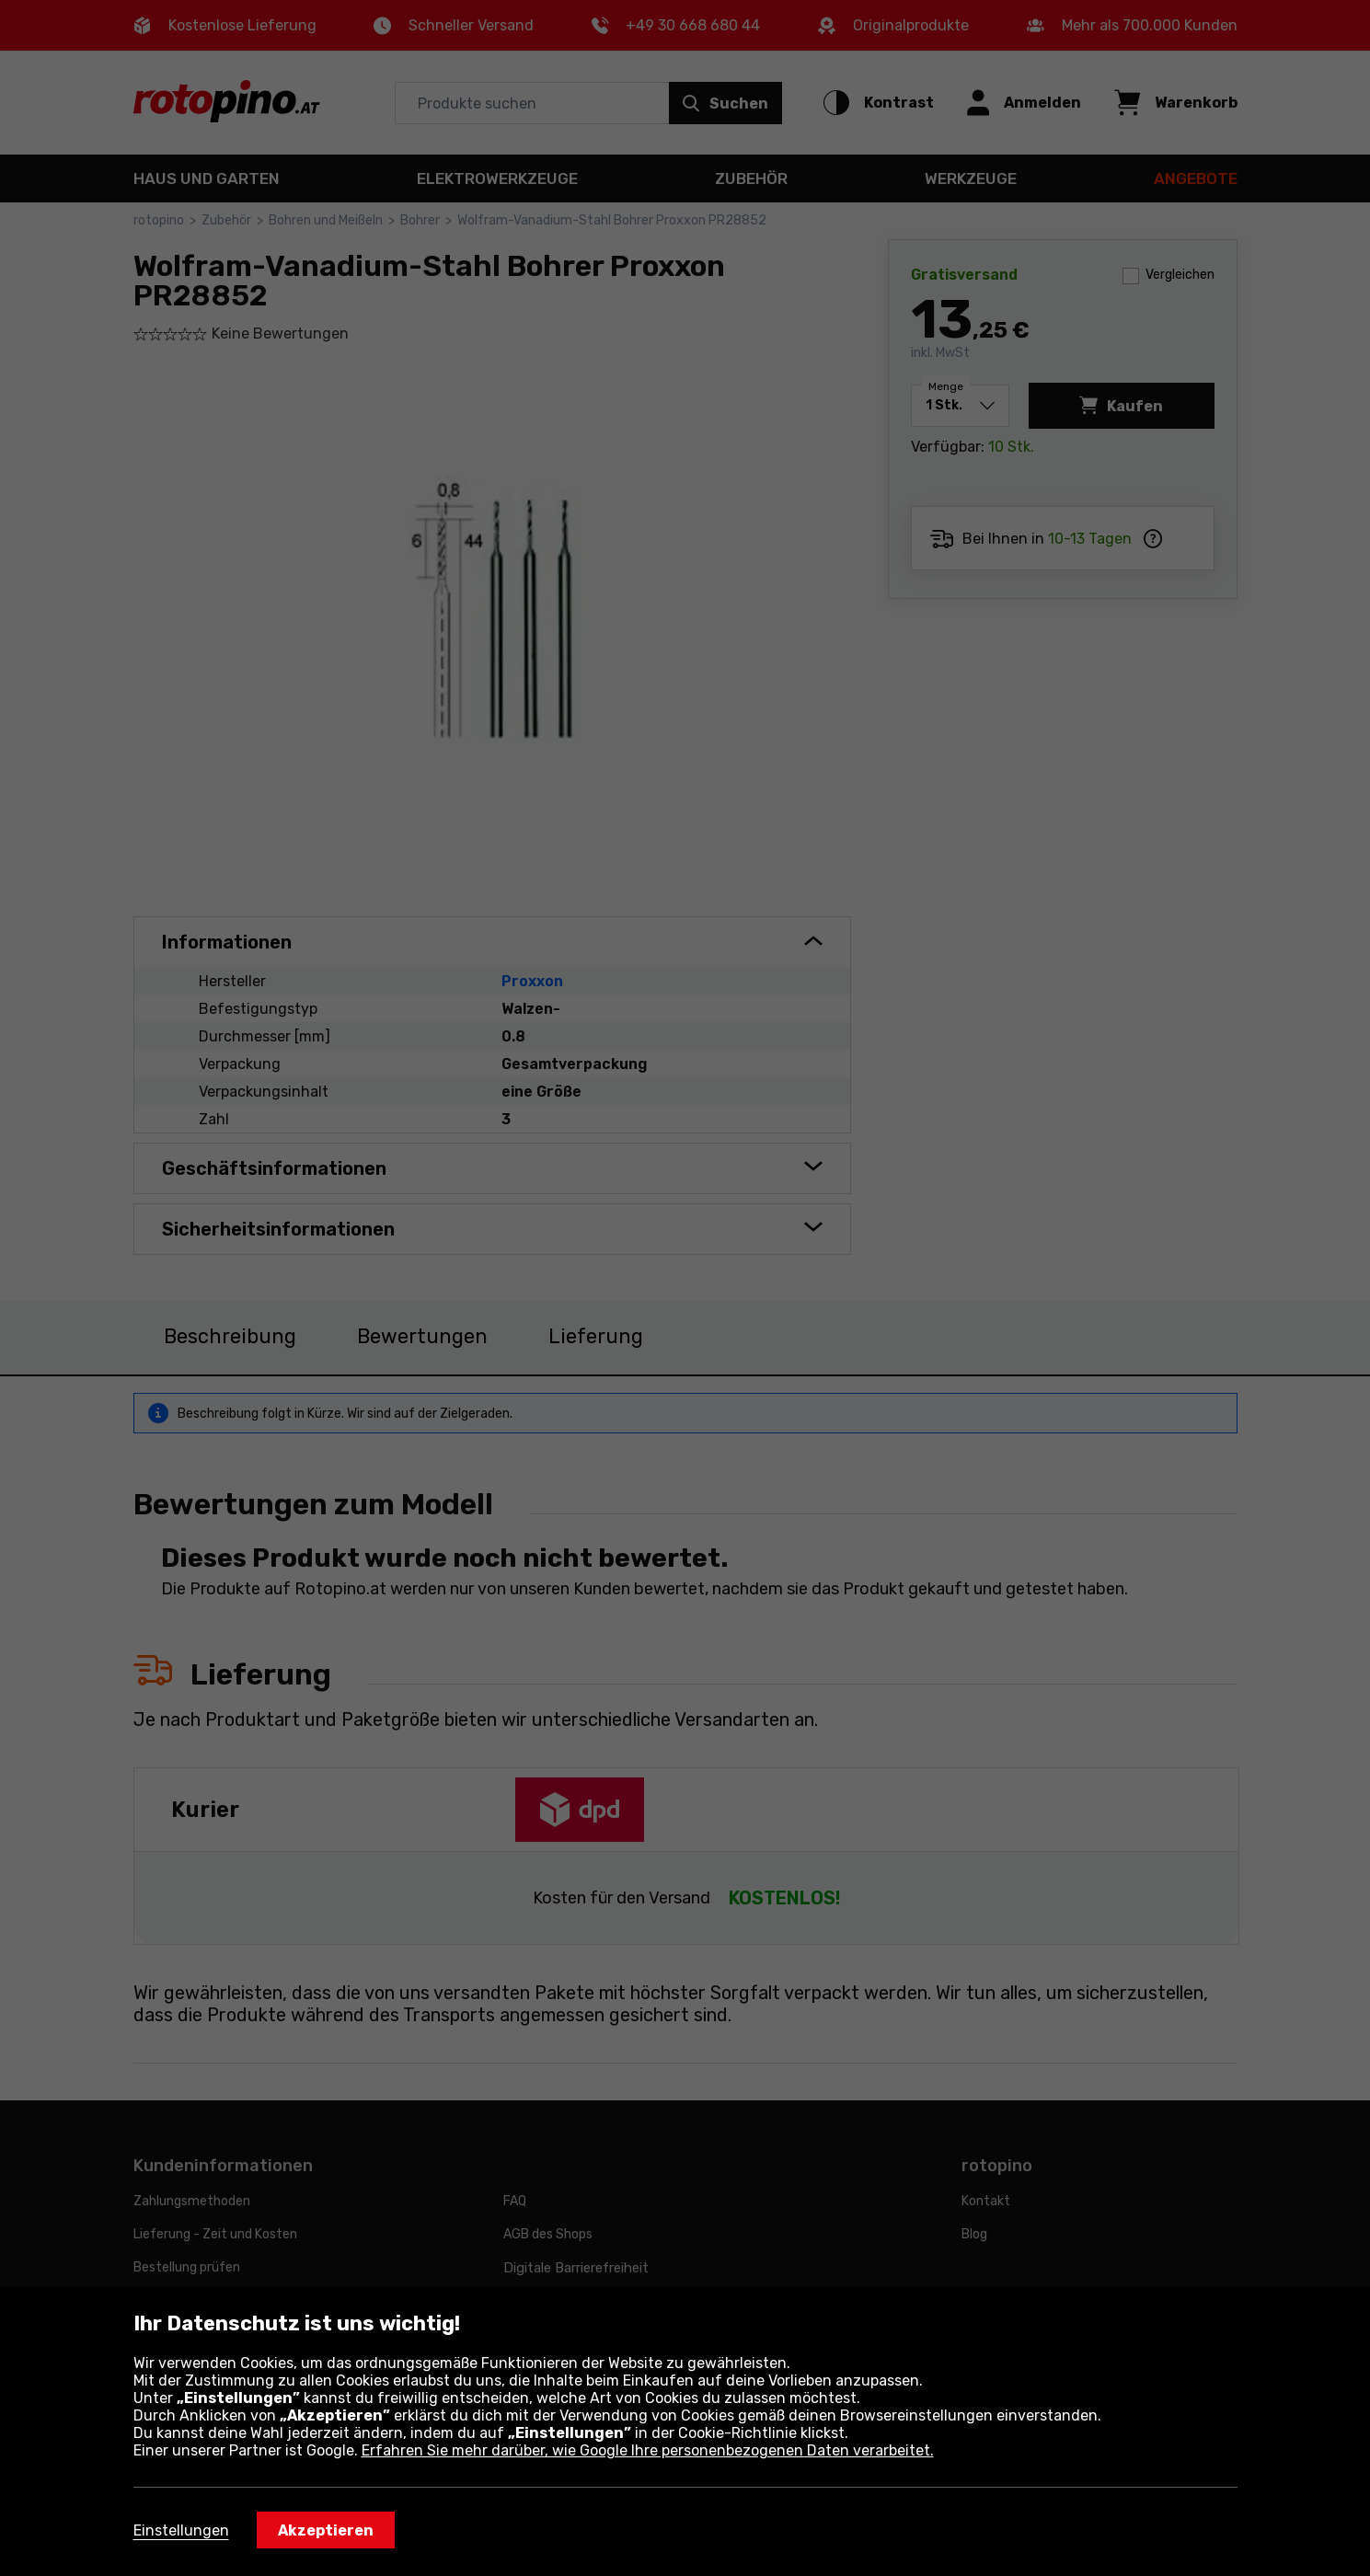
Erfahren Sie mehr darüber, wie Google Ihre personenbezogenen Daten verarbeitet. (648, 2450)
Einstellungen (181, 2530)
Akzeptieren (326, 2530)
